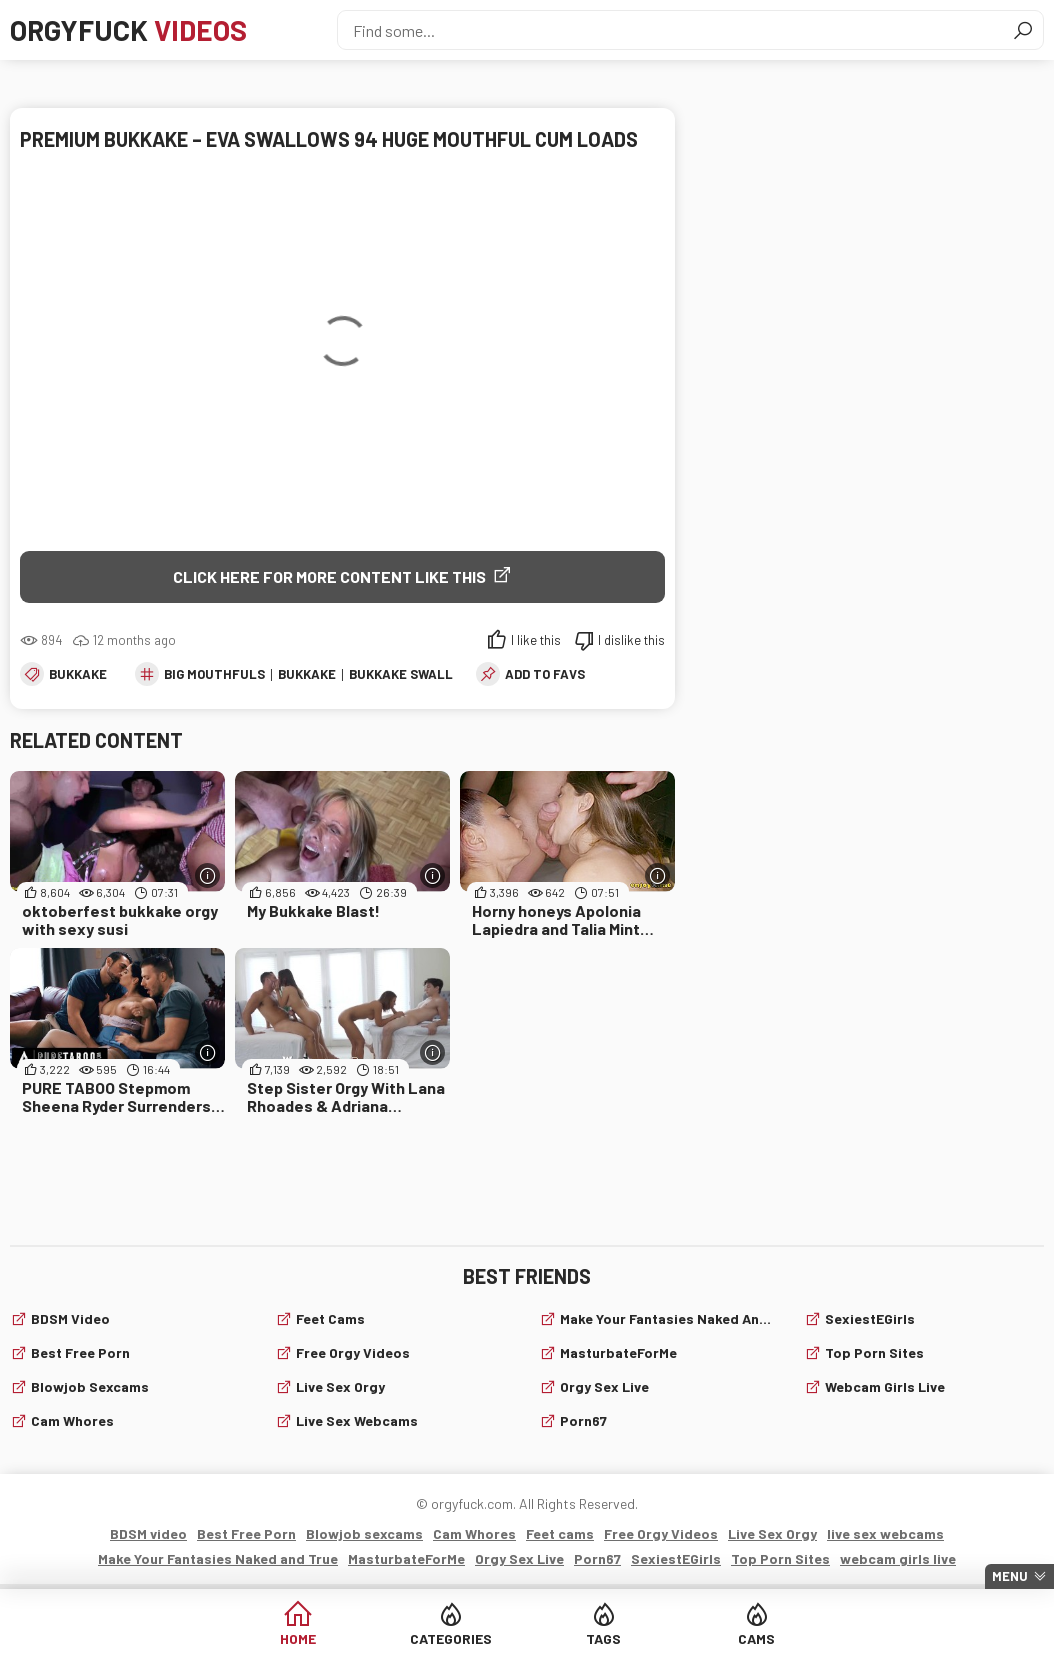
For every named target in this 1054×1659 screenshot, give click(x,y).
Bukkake (78, 674)
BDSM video (70, 1318)
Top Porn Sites (874, 1352)
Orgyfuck (128, 30)
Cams (756, 1638)
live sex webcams (357, 1420)
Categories (451, 1638)
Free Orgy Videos (353, 1352)
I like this (536, 640)
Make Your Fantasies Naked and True (670, 1318)
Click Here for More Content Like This (329, 576)
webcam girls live (885, 1386)
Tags (603, 1638)
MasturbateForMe (618, 1352)
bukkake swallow (410, 674)
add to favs (545, 674)
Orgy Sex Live (604, 1386)
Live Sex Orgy (340, 1386)
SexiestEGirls (870, 1318)
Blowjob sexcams (90, 1386)
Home (298, 1638)
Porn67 (583, 1420)
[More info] (207, 875)
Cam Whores (72, 1420)
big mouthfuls (214, 674)
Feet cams (330, 1318)
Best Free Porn (80, 1352)
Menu (1010, 1576)
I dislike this (631, 640)
